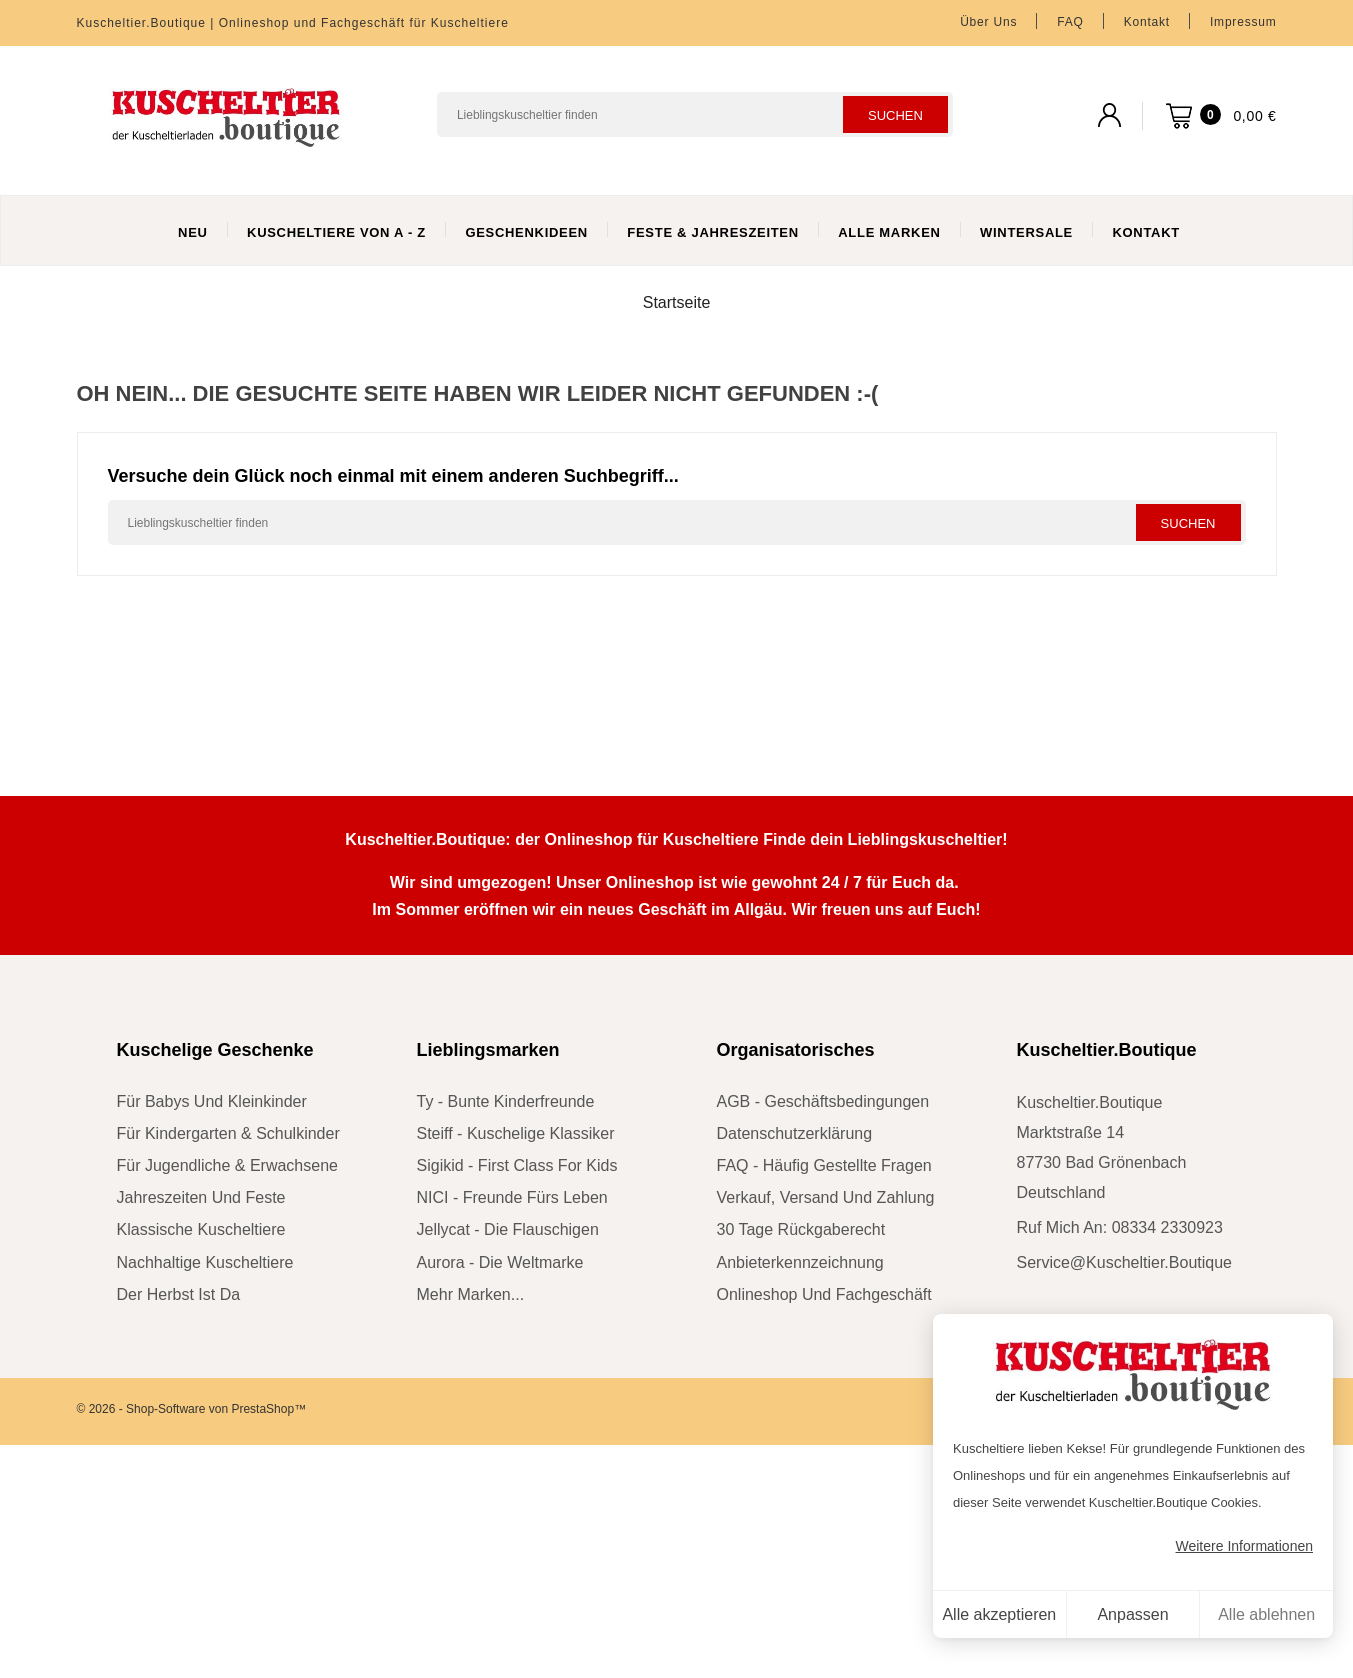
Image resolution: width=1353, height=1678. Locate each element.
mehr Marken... (471, 1294)
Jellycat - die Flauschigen (508, 1229)
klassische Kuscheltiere (201, 1229)
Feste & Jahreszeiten (712, 232)
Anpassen (1132, 1614)
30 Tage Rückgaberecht (801, 1229)
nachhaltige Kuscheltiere (205, 1262)
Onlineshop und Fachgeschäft (824, 1294)
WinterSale (1026, 232)
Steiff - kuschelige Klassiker (516, 1133)
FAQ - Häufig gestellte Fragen (824, 1165)
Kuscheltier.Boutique (1107, 1050)
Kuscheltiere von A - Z (336, 232)
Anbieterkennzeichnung (800, 1262)
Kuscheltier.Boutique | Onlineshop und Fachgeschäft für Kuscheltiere (293, 23)
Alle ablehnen (1266, 1614)
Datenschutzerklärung (795, 1133)
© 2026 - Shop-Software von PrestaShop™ (192, 1409)
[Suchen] (695, 114)
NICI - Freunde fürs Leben (512, 1197)
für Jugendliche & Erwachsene (227, 1165)
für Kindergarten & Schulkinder (228, 1133)
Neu (193, 232)
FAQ (1070, 22)
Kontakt (1147, 22)
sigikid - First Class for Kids (517, 1165)
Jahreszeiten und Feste (201, 1197)
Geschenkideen (526, 232)
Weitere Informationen (1244, 1546)
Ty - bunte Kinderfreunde (506, 1101)
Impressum (1243, 22)
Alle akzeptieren (999, 1614)
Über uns (988, 22)
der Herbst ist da (179, 1294)
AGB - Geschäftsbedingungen (823, 1101)
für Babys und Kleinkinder (212, 1101)
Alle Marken (889, 232)
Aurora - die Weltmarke (500, 1262)
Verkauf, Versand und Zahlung (826, 1197)
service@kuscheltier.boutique (1124, 1262)
